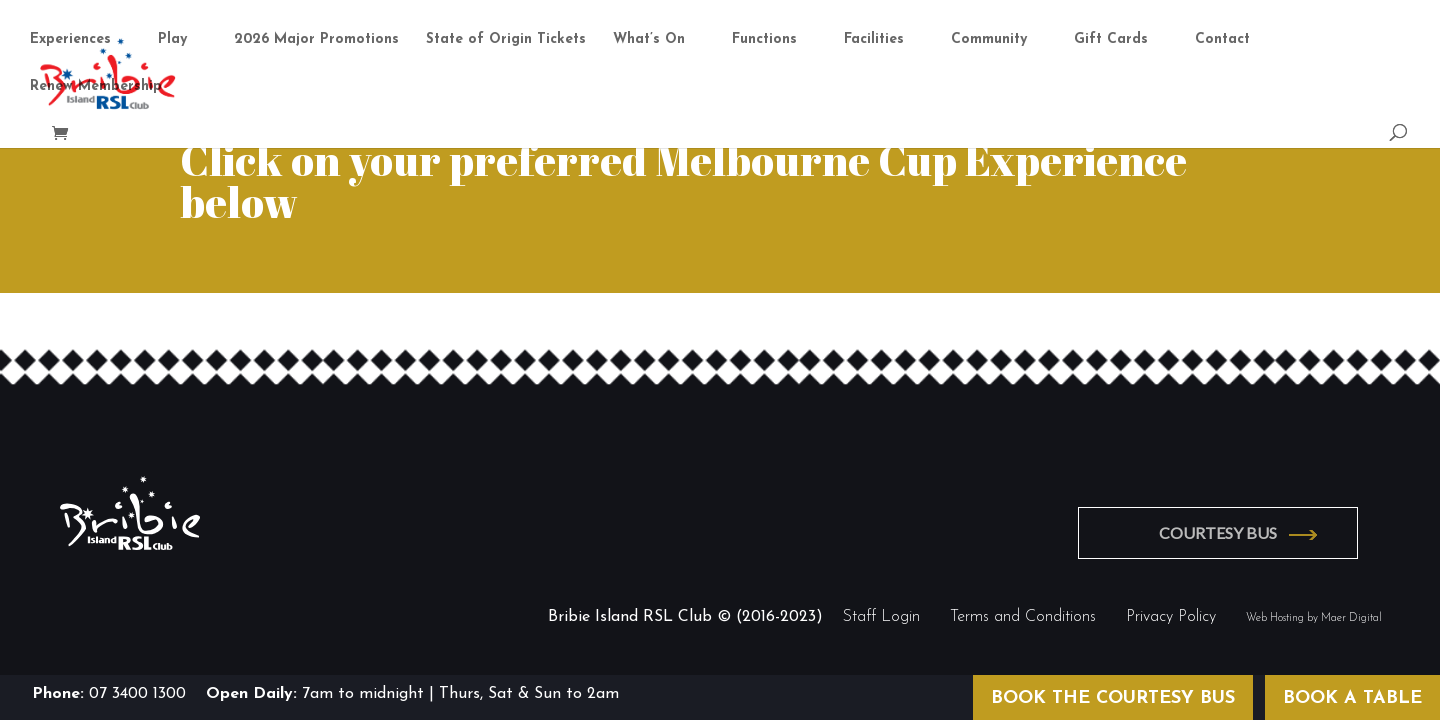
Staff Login (881, 617)
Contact (1222, 40)
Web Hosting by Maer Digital (1314, 618)
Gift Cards (1111, 40)
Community (989, 40)
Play (172, 40)
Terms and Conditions (1023, 617)
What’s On (649, 40)
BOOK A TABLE (1352, 698)
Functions (764, 40)
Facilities (874, 40)
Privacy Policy (1171, 617)
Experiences (70, 40)
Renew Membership (96, 87)
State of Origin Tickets (506, 40)
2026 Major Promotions (316, 40)
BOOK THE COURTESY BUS (1113, 698)
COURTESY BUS (1218, 532)
